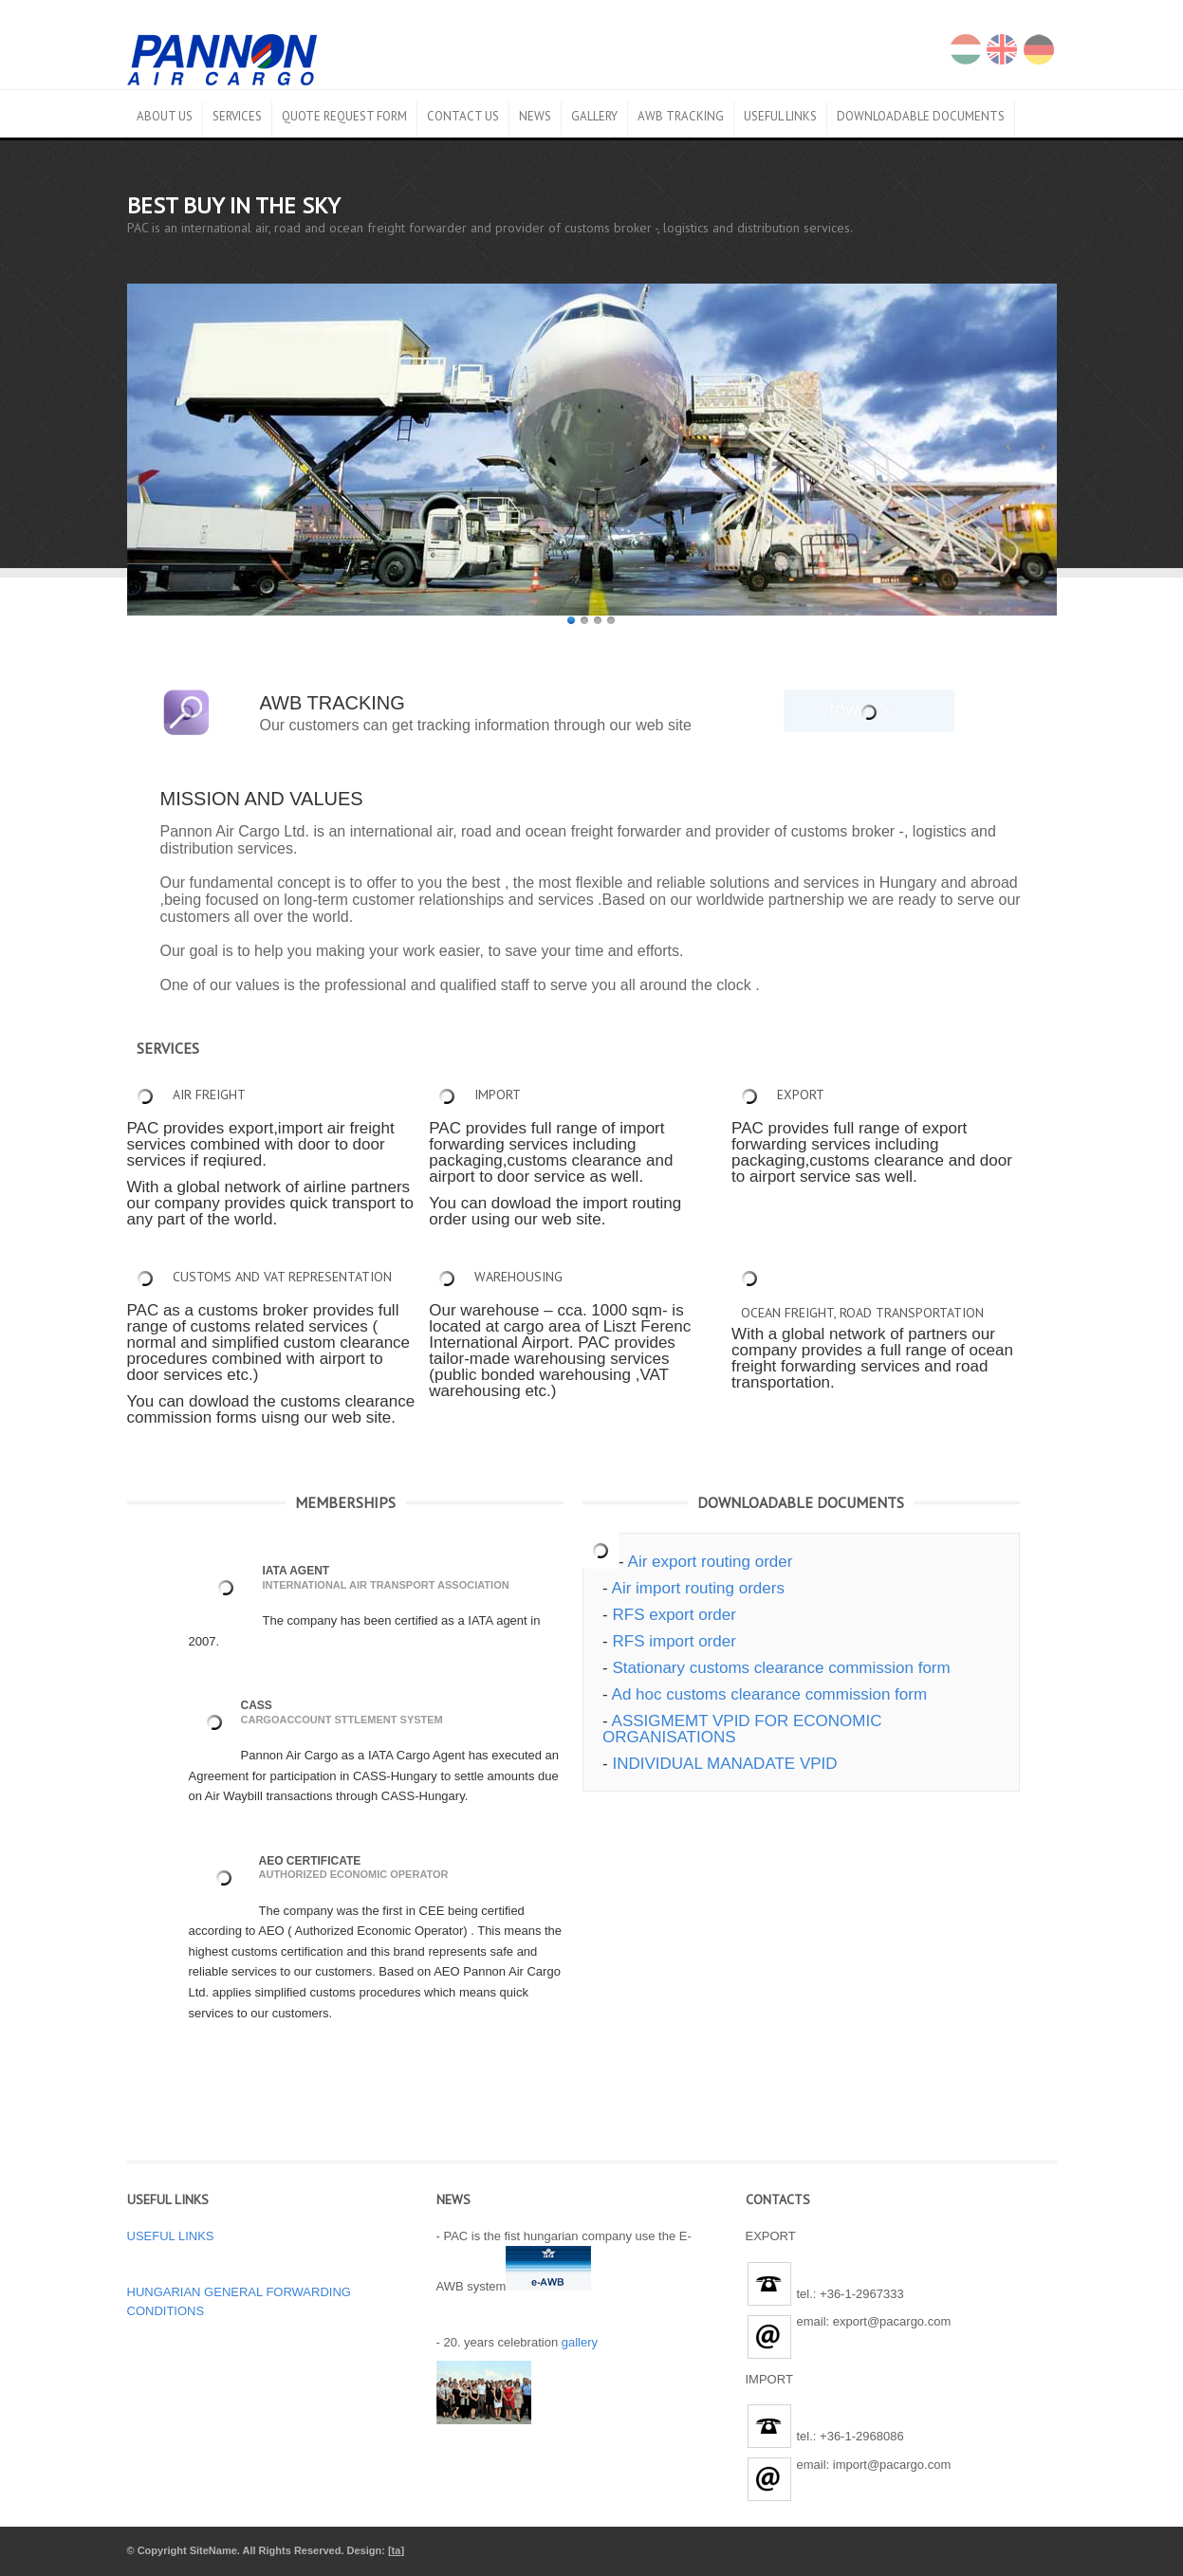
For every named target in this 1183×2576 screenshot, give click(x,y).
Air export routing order (710, 1562)
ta (396, 2550)
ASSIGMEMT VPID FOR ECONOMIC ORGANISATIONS (741, 1729)
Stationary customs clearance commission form (781, 1668)
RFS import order (673, 1641)
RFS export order (673, 1615)
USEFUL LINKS (170, 2236)
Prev (1009, 446)
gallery (580, 2342)
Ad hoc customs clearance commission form (770, 1694)
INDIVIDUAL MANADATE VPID (724, 1764)
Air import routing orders (698, 1588)
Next (1042, 446)
